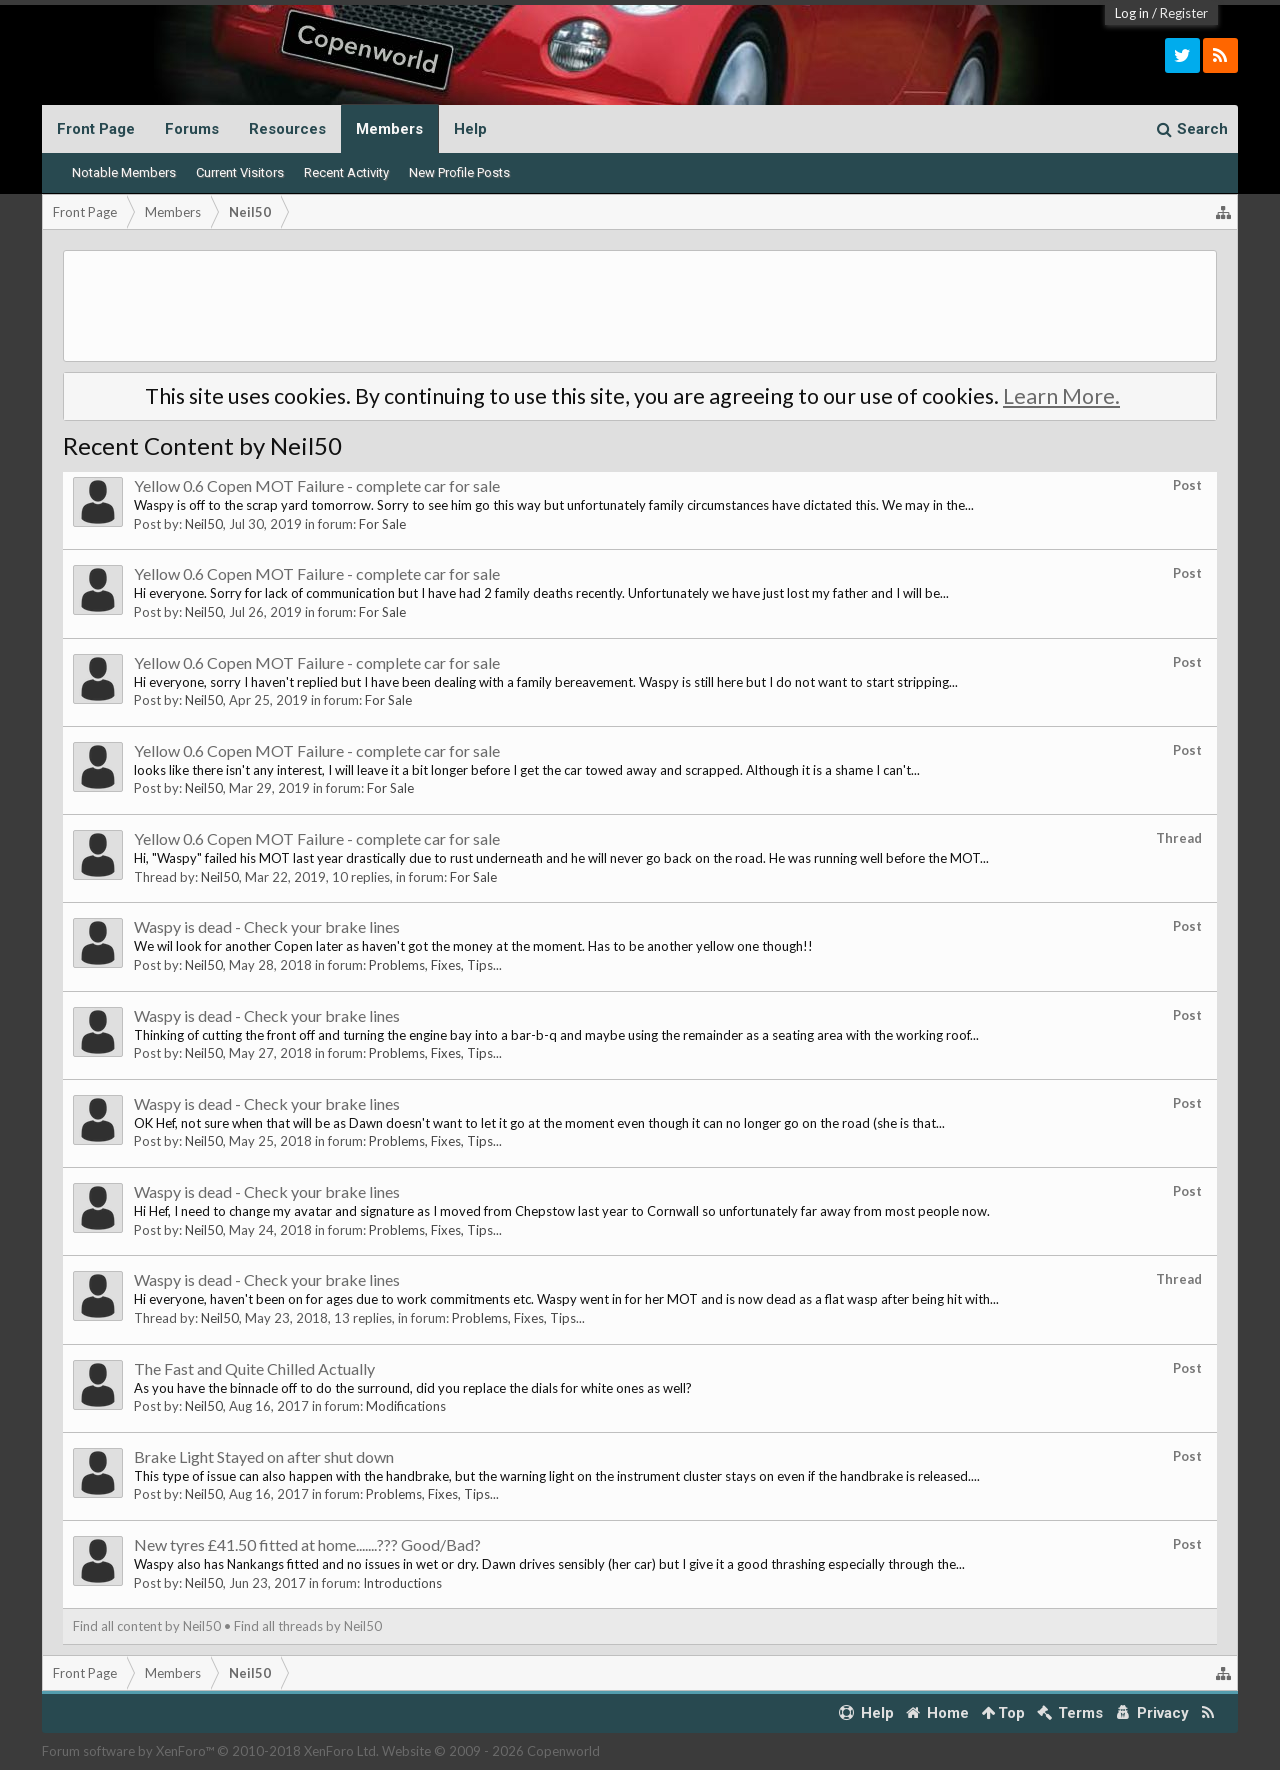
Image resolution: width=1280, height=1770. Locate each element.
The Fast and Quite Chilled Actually (254, 1368)
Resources (287, 129)
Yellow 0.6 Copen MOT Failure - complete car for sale (317, 485)
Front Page (96, 129)
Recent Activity (346, 172)
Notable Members (124, 172)
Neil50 (204, 524)
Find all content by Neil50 (147, 1626)
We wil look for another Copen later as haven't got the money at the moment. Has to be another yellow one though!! (473, 946)
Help (470, 129)
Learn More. (1061, 396)
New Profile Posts (459, 172)
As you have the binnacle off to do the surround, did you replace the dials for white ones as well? (413, 1388)
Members (389, 129)
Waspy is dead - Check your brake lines (267, 926)
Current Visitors (240, 172)
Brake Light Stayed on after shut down (264, 1456)
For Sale (382, 524)
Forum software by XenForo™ (210, 1751)
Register (1184, 13)
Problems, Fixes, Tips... (435, 965)
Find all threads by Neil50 (308, 1626)
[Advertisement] (640, 306)
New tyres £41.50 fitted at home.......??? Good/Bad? (307, 1544)
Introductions (402, 1583)
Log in (1132, 13)
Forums (192, 129)
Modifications (406, 1406)
